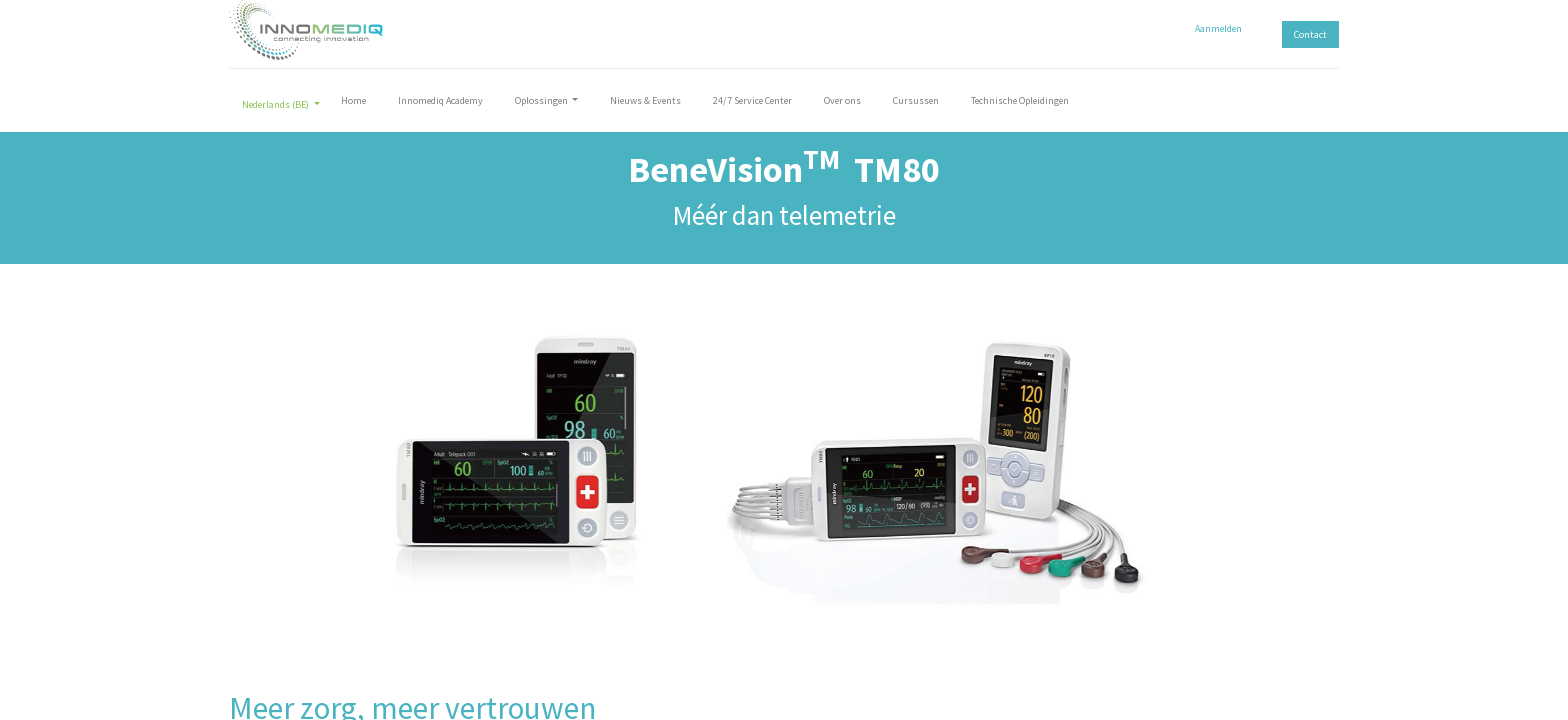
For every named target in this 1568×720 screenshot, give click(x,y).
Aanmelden (1218, 28)
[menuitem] (353, 104)
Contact (1310, 34)
